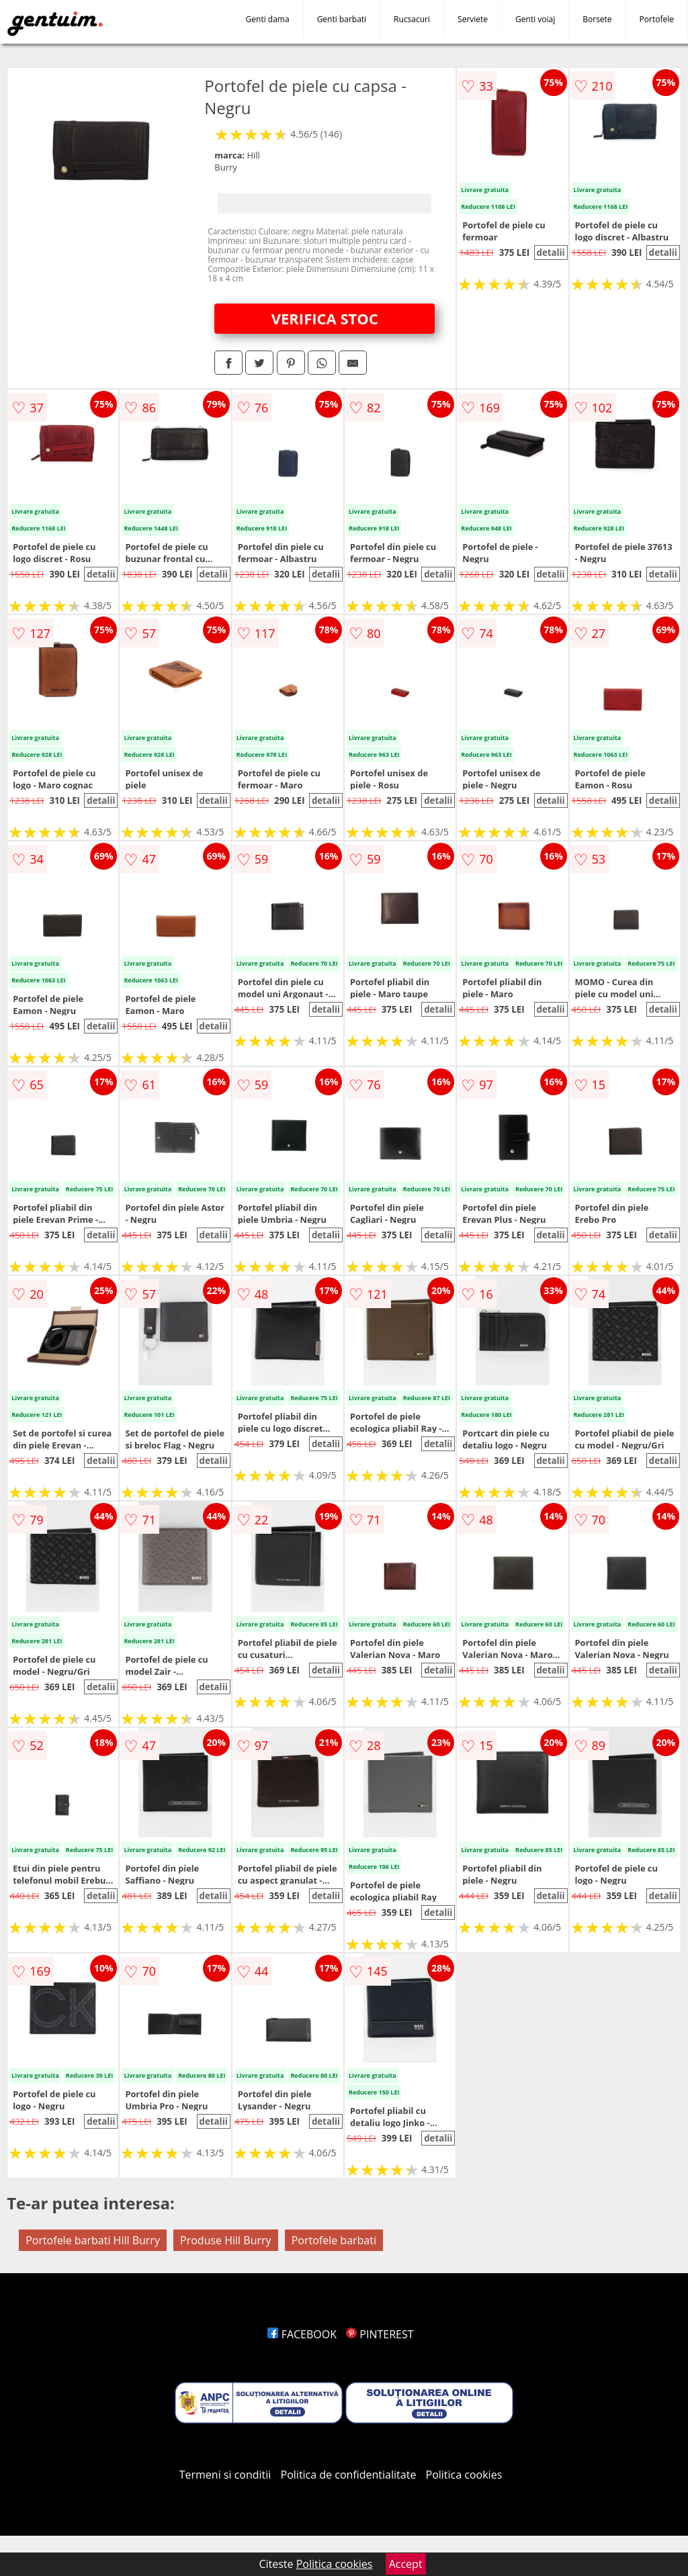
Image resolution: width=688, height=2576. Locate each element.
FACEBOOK (302, 2334)
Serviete (473, 19)
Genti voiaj (535, 19)
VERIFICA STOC (324, 318)
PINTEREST (379, 2334)
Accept (406, 2564)
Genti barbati (341, 19)
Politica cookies (464, 2474)
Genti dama (268, 19)
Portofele (657, 19)
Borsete (597, 19)
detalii (550, 252)
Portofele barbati (334, 2240)
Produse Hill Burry (225, 2240)
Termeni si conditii (225, 2474)
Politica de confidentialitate (349, 2474)
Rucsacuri (412, 19)
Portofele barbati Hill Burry (93, 2240)
